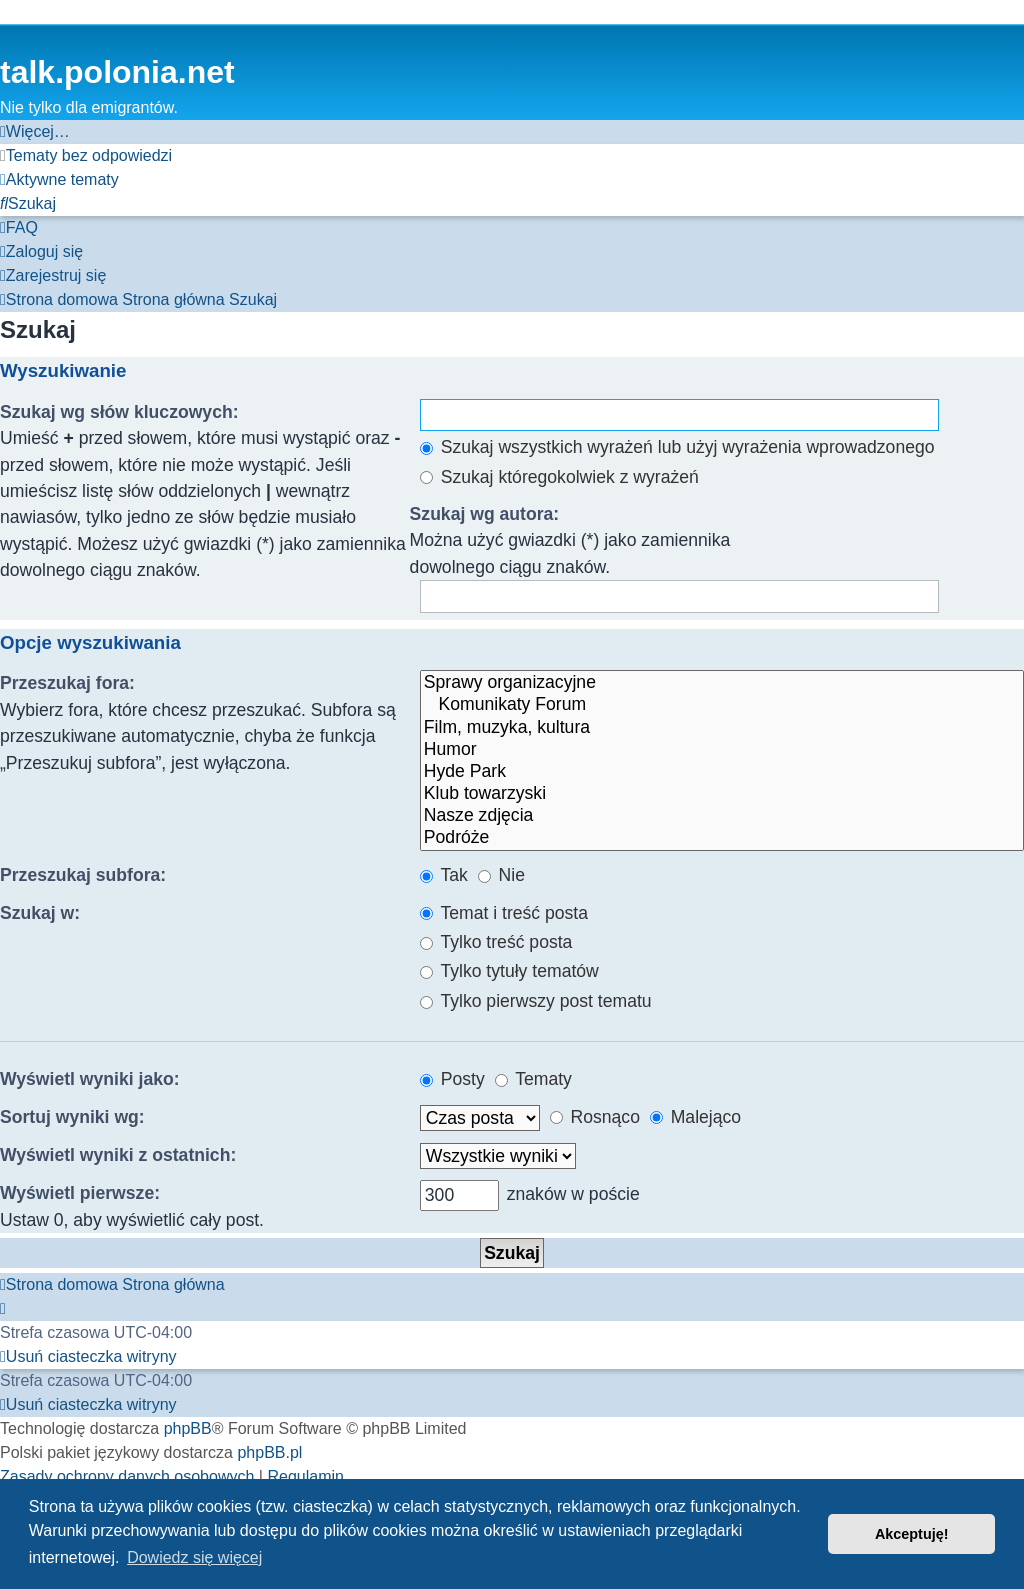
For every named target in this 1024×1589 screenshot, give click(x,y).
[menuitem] (86, 156)
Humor (722, 750)
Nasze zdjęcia (722, 816)
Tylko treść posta (496, 942)
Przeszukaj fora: (67, 683)
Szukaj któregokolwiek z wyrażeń (559, 477)
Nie (501, 875)
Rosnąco (595, 1117)
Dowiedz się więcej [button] (194, 1557)
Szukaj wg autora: (485, 514)
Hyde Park (722, 772)
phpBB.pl (269, 1452)
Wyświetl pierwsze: (80, 1193)
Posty (452, 1079)
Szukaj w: (40, 913)
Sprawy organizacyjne (722, 683)
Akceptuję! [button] (912, 1534)
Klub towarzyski (722, 794)
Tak (444, 875)
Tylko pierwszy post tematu (536, 1001)
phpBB (188, 1428)
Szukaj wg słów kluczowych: (119, 412)
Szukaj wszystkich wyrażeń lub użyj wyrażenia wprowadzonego (677, 447)
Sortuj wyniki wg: (72, 1117)
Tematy (533, 1079)
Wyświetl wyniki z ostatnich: (118, 1155)
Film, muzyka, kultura (722, 728)
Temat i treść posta (504, 913)
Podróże (722, 838)
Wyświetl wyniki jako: (90, 1079)
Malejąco (695, 1117)
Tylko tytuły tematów (509, 971)
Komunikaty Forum (722, 705)
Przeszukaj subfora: (83, 875)
